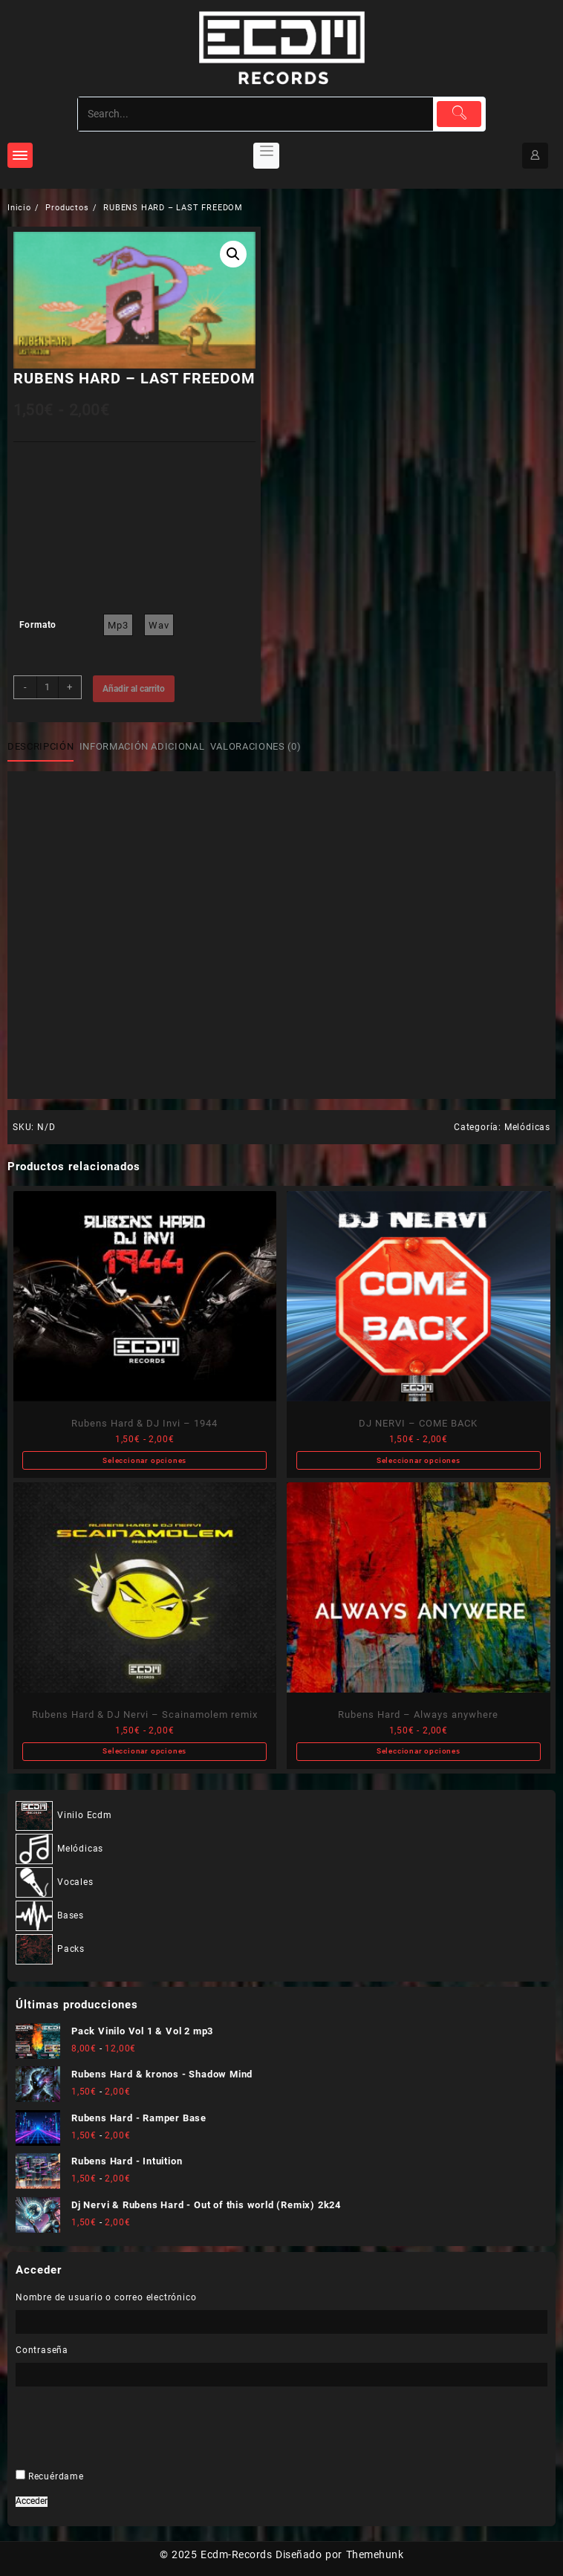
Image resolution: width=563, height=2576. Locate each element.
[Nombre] (282, 1318)
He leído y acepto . (275, 1411)
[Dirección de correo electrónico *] (282, 1366)
